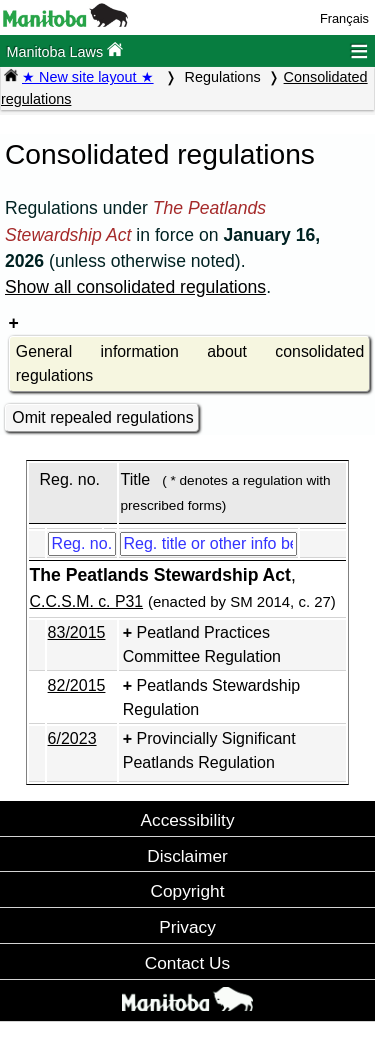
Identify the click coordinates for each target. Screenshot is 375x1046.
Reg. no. (69, 479)
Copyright (188, 891)
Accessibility (187, 820)
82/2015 (77, 685)
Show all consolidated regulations (135, 287)
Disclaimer (187, 856)
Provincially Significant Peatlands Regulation (209, 750)
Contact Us (187, 963)
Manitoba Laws (64, 50)
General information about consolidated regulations (190, 363)
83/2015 (77, 632)
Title (136, 479)
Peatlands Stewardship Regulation (211, 697)
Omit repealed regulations (102, 417)
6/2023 (72, 738)
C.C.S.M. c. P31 (86, 601)
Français (344, 18)
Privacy (187, 927)
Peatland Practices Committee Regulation (202, 644)
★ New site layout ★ (88, 77)
